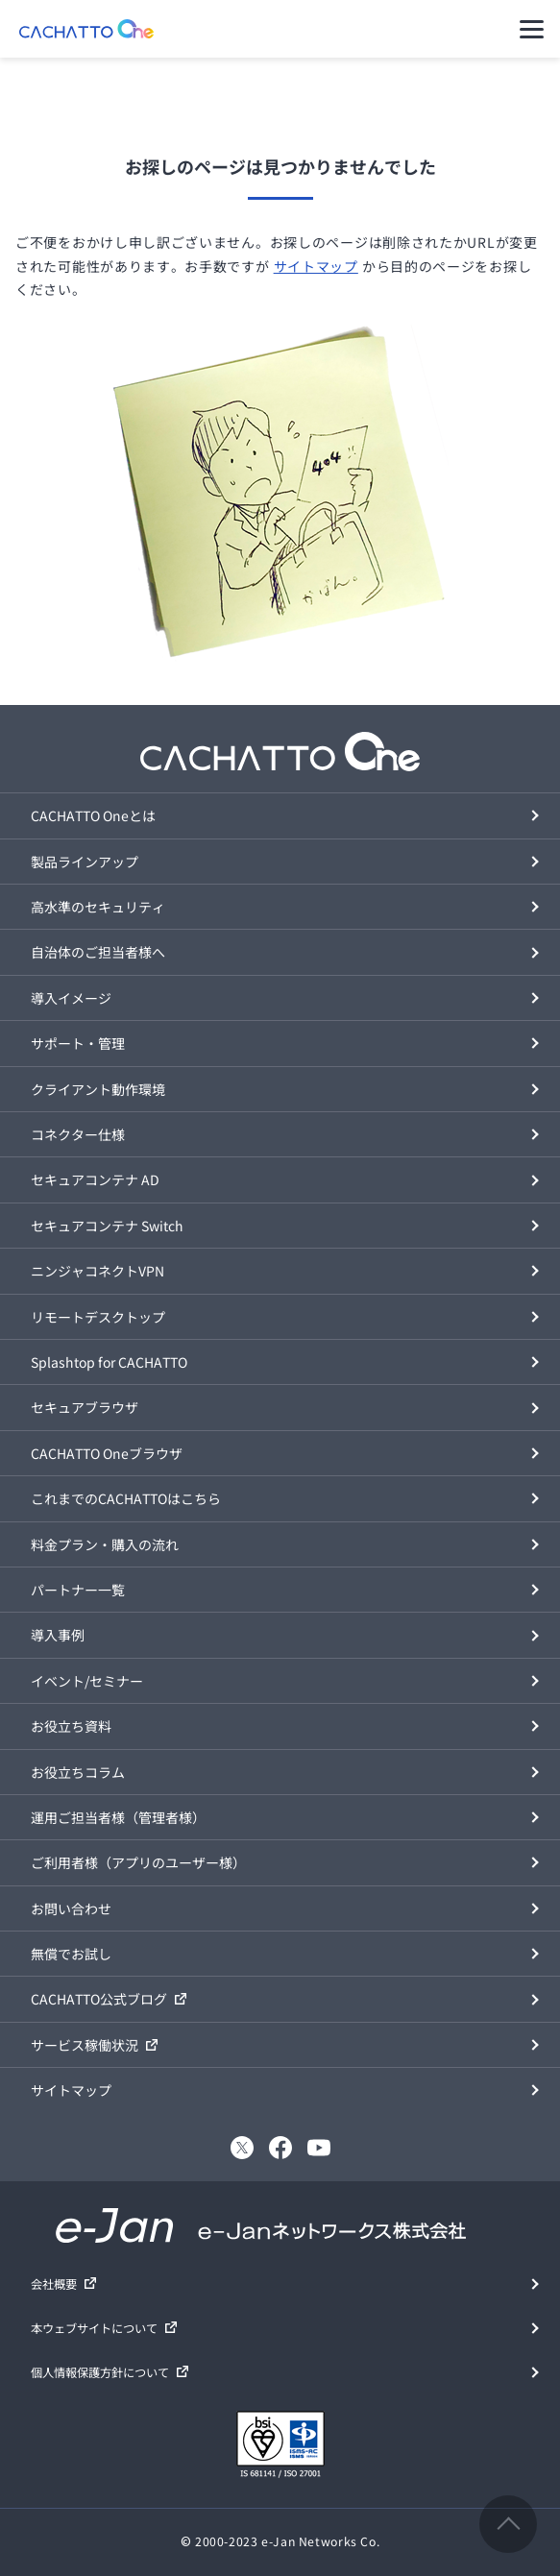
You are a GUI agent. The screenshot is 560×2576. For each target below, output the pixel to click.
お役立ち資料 (71, 1726)
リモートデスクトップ (98, 1316)
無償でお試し (71, 1953)
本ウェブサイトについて (94, 2328)
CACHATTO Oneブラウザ (107, 1453)
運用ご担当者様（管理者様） (118, 1817)
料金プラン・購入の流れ (105, 1544)
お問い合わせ (71, 1908)
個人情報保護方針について (100, 2372)
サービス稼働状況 (84, 2044)
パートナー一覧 (78, 1589)
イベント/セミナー (87, 1680)
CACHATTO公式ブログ (99, 1998)
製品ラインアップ (84, 861)
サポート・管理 (78, 1043)
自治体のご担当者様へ (98, 951)
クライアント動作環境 (98, 1089)
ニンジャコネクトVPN (97, 1270)
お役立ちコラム (78, 1772)
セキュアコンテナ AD (95, 1179)
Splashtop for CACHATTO (109, 1362)
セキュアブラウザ (84, 1407)
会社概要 (54, 2284)
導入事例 (58, 1634)
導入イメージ (71, 998)
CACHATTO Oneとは (93, 815)
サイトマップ (316, 266)
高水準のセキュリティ (98, 906)
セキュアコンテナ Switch (107, 1225)
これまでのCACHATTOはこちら (126, 1498)
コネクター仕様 (78, 1134)
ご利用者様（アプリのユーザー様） (138, 1862)
